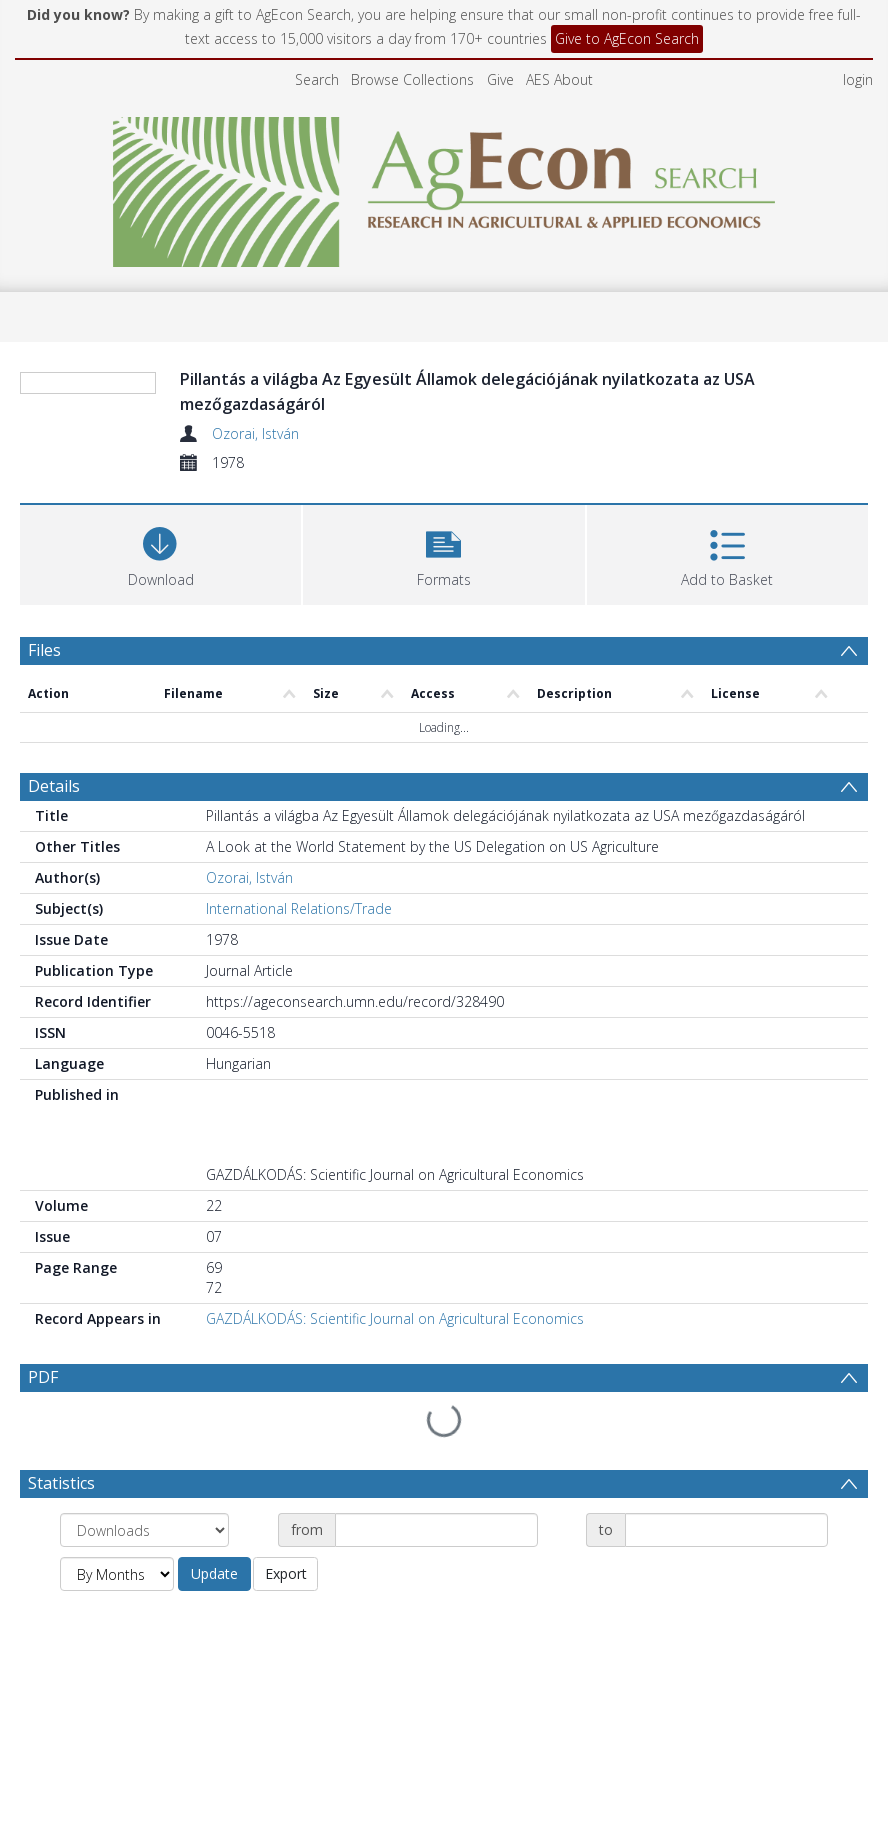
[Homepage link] (444, 186)
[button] (443, 552)
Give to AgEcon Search (627, 38)
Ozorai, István (255, 433)
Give (500, 79)
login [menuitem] (858, 79)
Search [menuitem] (317, 79)
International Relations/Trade (299, 908)
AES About (559, 79)
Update (214, 1525)
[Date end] (726, 1482)
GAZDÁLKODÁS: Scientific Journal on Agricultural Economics (395, 1318)
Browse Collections (412, 79)
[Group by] (144, 1482)
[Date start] (436, 1482)
